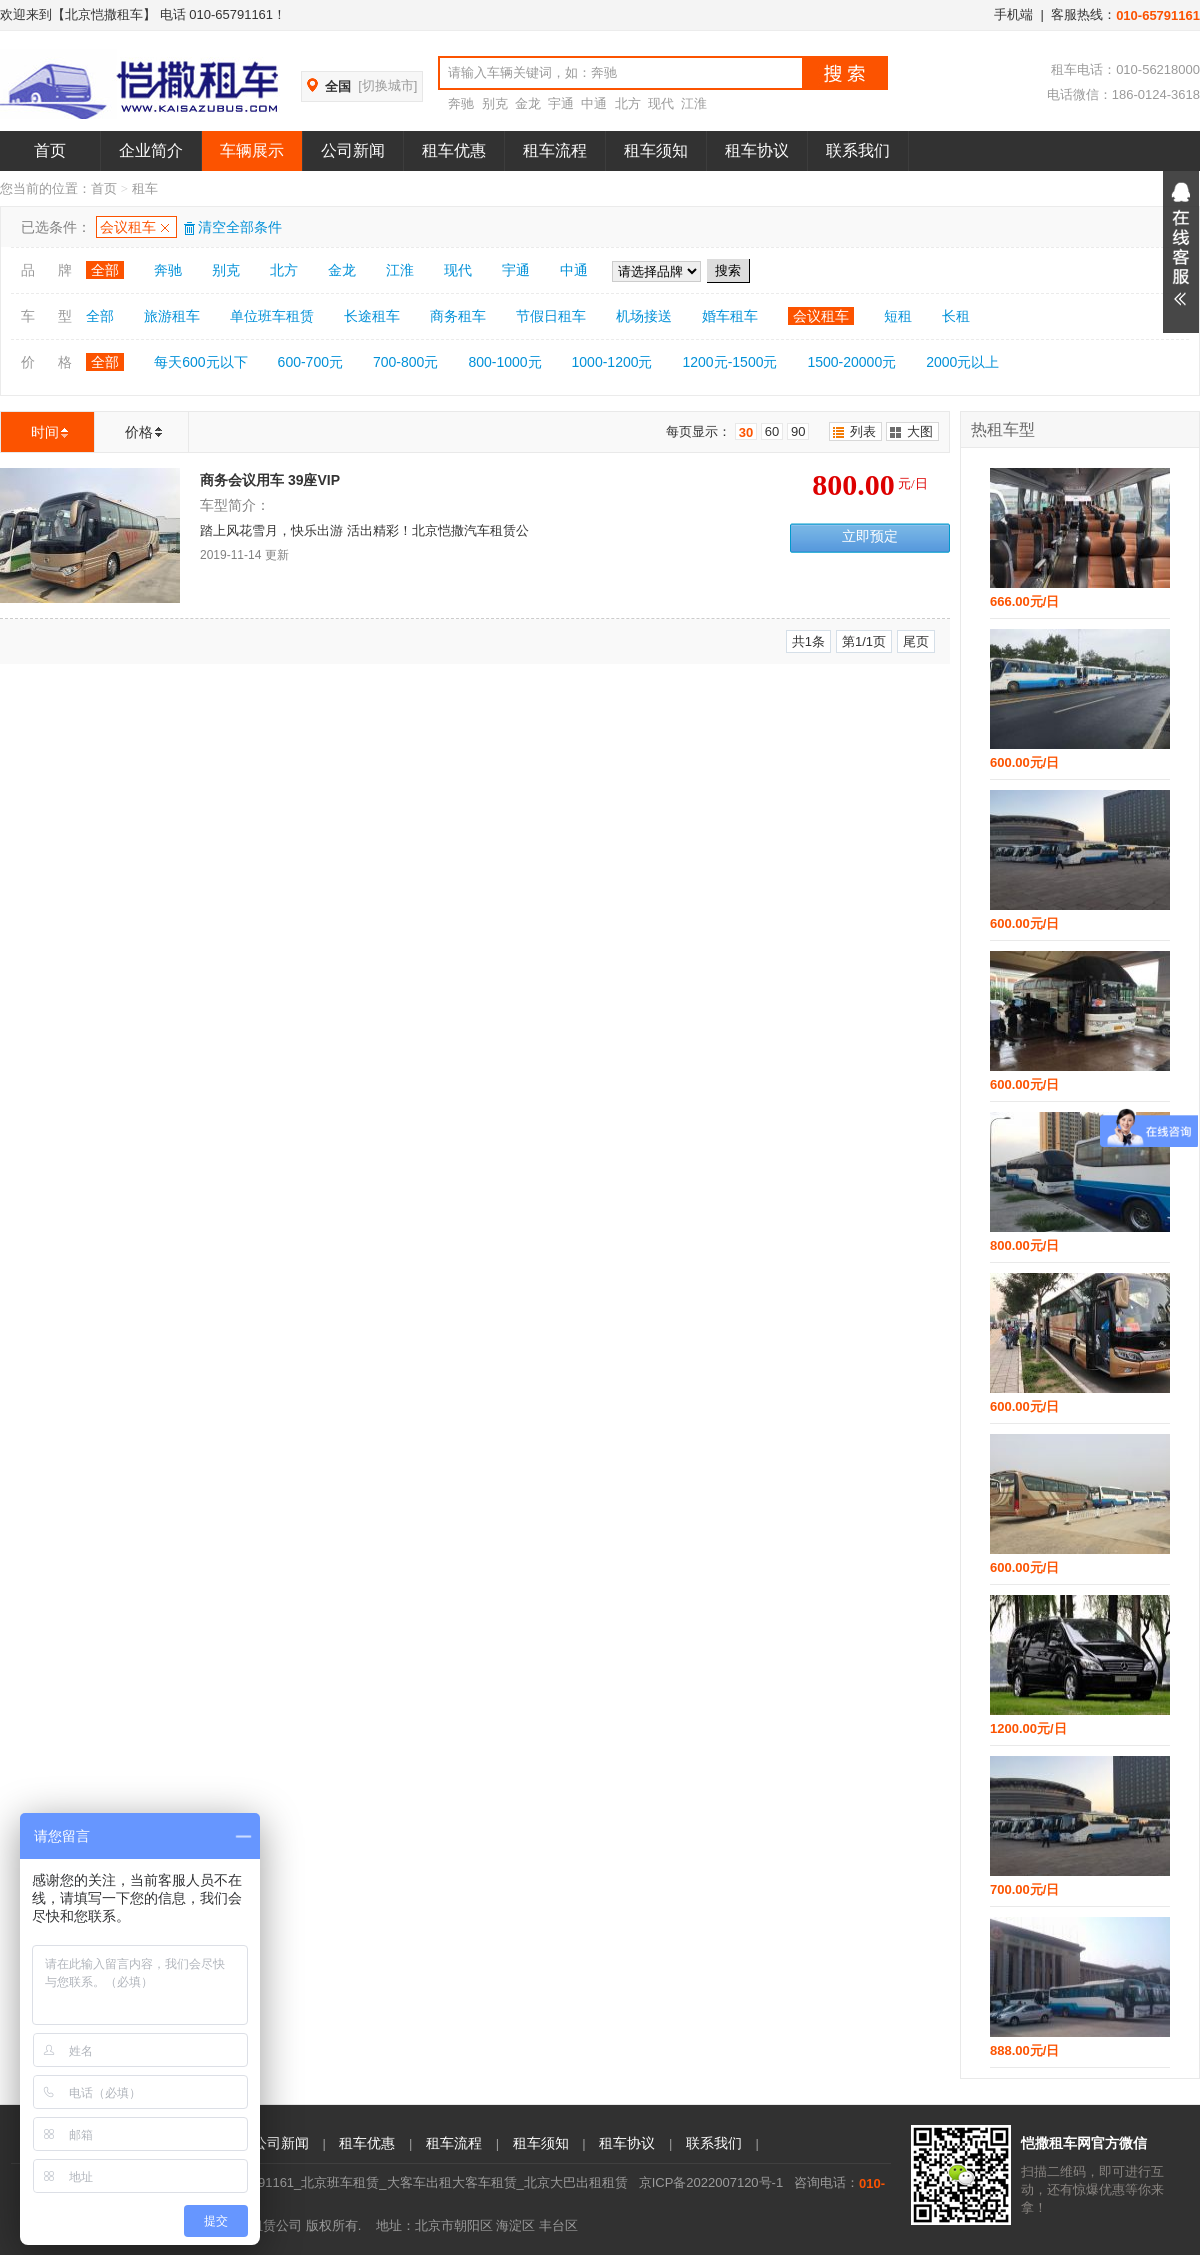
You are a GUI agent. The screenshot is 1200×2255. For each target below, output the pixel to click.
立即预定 (870, 536)
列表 (863, 431)
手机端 (1013, 14)
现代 (661, 103)
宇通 (561, 103)
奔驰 (461, 103)
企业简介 (151, 150)
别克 (495, 103)
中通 (594, 103)
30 (746, 432)
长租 (956, 316)
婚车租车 (730, 316)
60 (772, 431)
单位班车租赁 (272, 316)
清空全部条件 (232, 227)
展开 (1181, 252)
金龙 (528, 103)
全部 (105, 270)
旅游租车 (172, 316)
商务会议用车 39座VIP (270, 480)
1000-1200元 (612, 362)
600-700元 (310, 362)
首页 (50, 150)
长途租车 (372, 316)
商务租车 (458, 316)
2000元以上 (962, 362)
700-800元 (405, 362)
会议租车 (128, 227)
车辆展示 (252, 150)
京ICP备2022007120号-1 (711, 2182)
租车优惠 (454, 150)
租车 (145, 188)
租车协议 (757, 150)
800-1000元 (504, 362)
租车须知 (656, 150)
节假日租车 (551, 316)
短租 (898, 316)
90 (798, 431)
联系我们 (858, 150)
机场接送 (644, 316)
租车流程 (555, 150)
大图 (920, 431)
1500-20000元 (851, 362)
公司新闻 (353, 150)
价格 (139, 432)
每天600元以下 (200, 362)
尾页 (916, 641)
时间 (45, 432)
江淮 (694, 103)
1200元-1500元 (730, 362)
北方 (628, 103)
